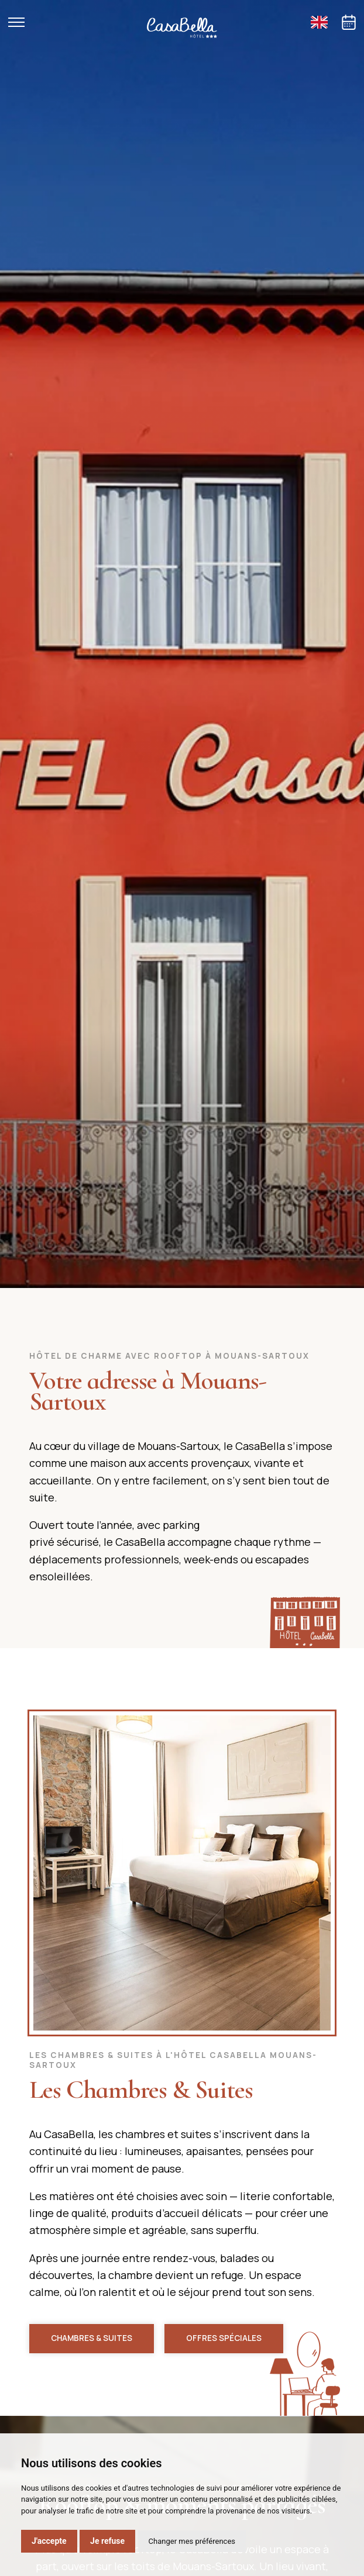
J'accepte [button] (49, 2541)
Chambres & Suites (91, 2338)
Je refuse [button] (107, 2541)
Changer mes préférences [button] (192, 2541)
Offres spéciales (224, 2338)
